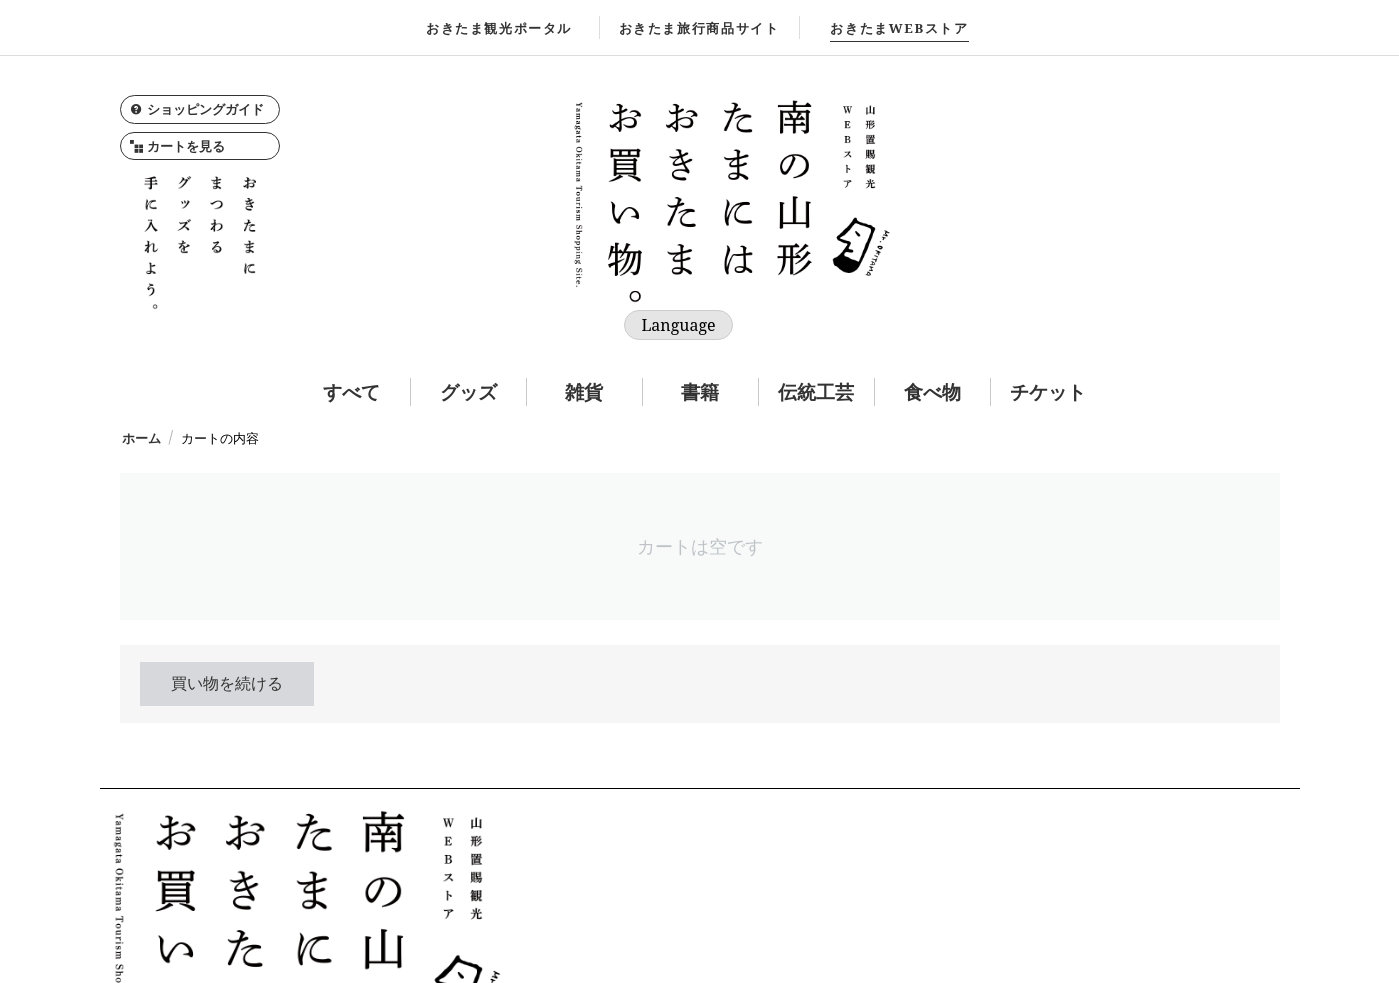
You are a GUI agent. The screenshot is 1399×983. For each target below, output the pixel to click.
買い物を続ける (227, 683)
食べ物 (932, 391)
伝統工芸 (816, 391)
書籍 (700, 391)
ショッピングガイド (197, 109)
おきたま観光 (499, 28)
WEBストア (899, 28)
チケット (1048, 391)
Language (678, 325)
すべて (351, 391)
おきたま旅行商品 (699, 28)
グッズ (468, 391)
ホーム (141, 438)
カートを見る (177, 146)
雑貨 (584, 391)
